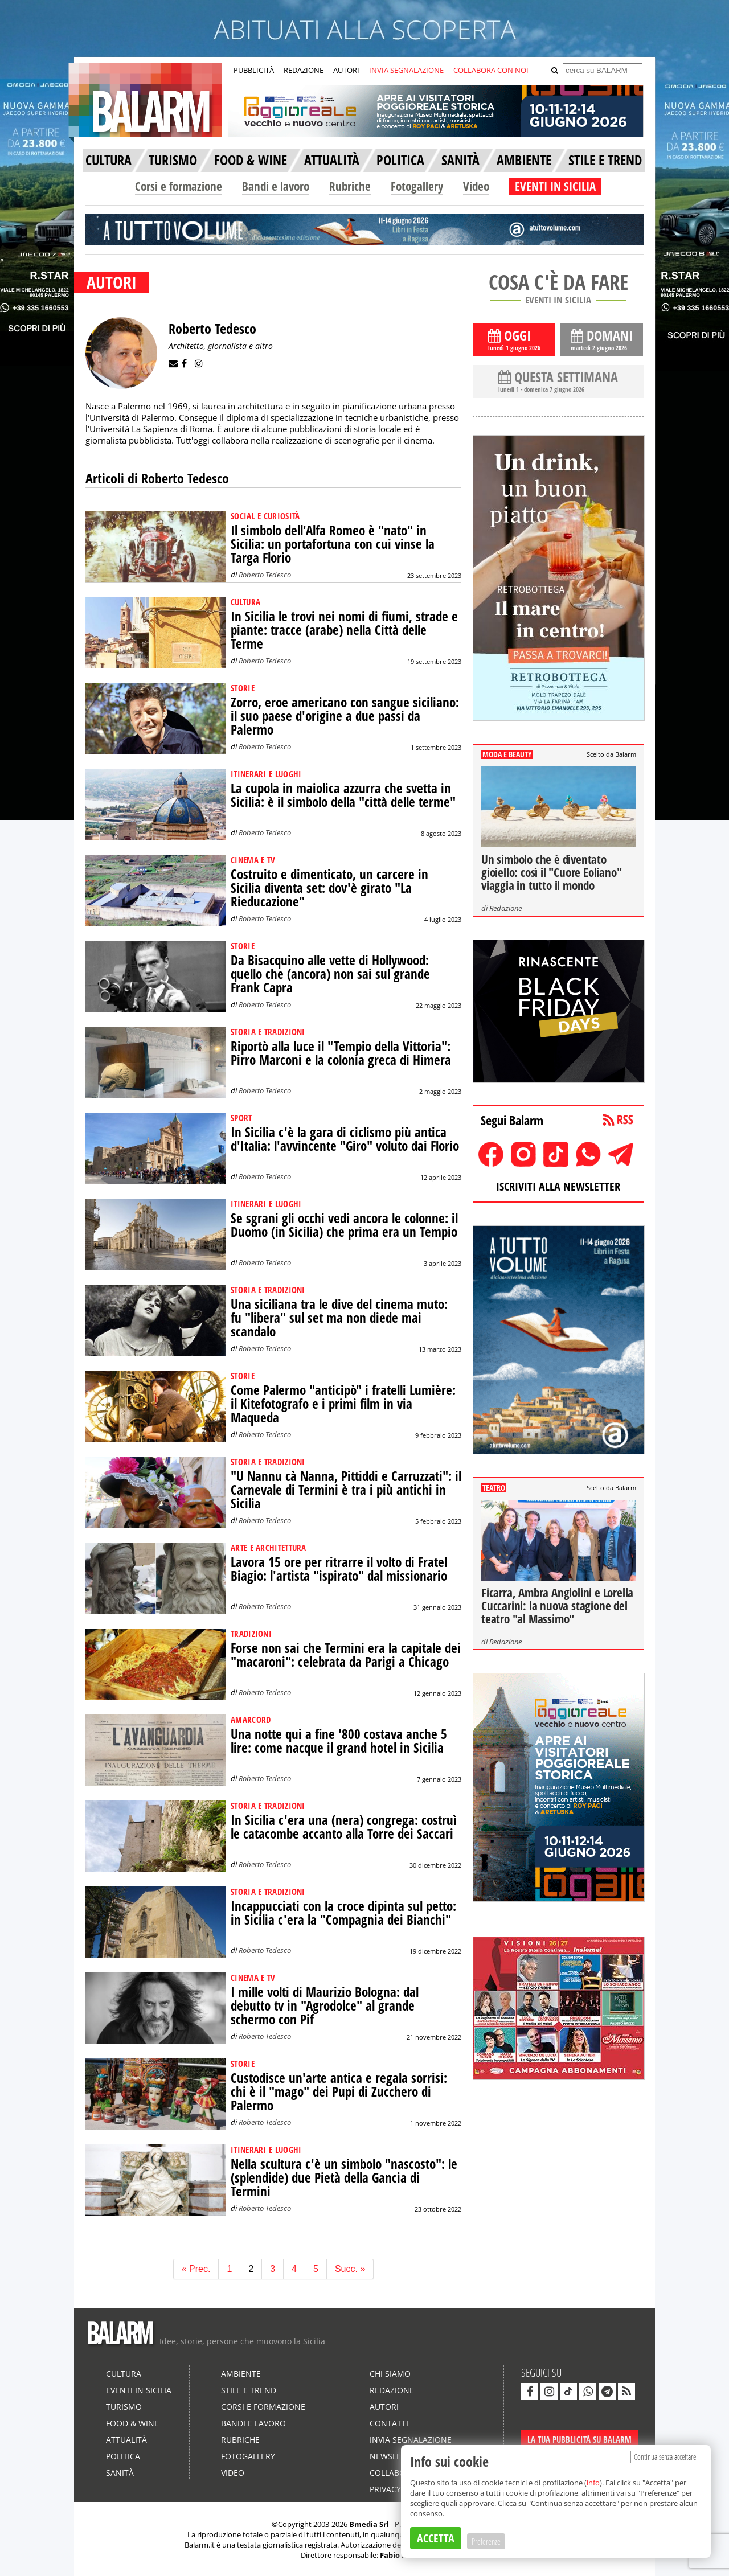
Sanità (120, 2472)
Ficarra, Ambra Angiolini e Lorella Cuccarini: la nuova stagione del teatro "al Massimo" (557, 1606)
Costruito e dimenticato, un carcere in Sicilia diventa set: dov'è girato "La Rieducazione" (329, 887)
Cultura (123, 2373)
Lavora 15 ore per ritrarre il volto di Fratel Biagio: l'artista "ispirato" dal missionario (339, 1569)
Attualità (126, 2439)
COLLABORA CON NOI (491, 70)
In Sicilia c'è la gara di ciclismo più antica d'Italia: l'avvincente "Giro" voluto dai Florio (345, 1139)
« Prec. (196, 2269)
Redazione (505, 908)
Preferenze (486, 2541)
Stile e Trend (248, 2390)
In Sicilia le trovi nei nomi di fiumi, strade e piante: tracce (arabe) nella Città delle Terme (344, 630)
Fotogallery (417, 186)
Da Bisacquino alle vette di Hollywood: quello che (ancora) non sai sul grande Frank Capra (330, 973)
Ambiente (241, 2373)
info (593, 2482)
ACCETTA (435, 2538)
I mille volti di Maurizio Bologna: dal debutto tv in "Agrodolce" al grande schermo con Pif (325, 2005)
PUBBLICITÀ (254, 70)
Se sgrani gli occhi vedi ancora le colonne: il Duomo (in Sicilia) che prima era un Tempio (344, 1225)
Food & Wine (132, 2423)
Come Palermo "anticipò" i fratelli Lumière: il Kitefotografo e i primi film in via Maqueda (343, 1403)
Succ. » (350, 2269)
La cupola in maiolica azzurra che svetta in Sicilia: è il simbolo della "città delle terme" (343, 795)
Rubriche (350, 186)
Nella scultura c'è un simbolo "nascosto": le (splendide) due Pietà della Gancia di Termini (344, 2177)
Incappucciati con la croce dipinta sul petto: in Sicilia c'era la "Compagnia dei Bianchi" (343, 1913)
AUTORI (346, 70)
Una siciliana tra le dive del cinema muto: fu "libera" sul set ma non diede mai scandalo (339, 1317)
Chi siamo (390, 2373)
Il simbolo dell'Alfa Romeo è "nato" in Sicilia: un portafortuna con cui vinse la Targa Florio (333, 544)
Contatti (389, 2423)
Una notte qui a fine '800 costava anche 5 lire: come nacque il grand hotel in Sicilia (339, 1741)
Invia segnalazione (411, 2439)
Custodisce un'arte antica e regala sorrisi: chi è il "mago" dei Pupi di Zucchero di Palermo (339, 2091)
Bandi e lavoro (275, 186)
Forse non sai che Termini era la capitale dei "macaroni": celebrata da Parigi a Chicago (346, 1655)
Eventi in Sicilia (138, 2390)
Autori (384, 2406)
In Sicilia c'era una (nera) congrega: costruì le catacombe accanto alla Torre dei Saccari (344, 1827)
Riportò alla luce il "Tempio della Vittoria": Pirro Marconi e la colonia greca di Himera (341, 1053)
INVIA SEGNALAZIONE (406, 70)
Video (476, 186)
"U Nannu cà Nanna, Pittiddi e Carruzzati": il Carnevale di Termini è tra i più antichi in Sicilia (346, 1489)
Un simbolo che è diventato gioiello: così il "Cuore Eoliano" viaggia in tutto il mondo (551, 872)
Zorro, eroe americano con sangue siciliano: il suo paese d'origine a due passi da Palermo (345, 716)
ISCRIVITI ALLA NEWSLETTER (558, 1186)
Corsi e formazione (178, 186)
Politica (123, 2456)
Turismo (124, 2406)
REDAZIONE (303, 70)
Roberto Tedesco (265, 574)
